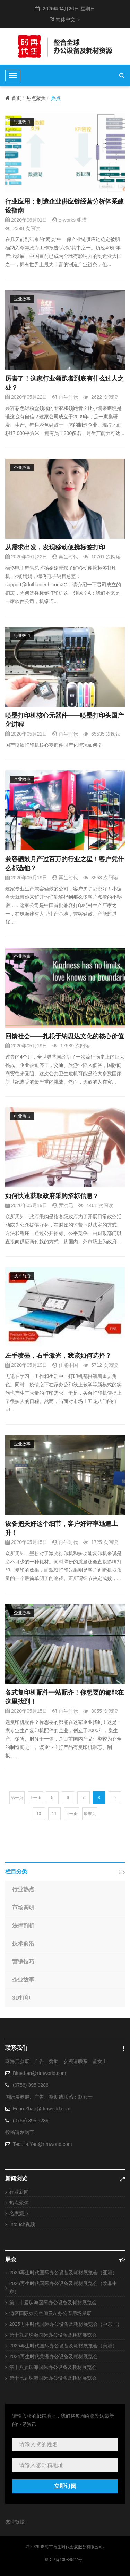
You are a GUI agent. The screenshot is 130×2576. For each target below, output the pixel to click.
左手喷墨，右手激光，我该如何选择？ (58, 1355)
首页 (13, 98)
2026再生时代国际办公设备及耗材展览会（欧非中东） (63, 2287)
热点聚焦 (36, 98)
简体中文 (65, 19)
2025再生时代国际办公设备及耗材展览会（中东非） (65, 2324)
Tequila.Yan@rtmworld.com (42, 2144)
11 (54, 1813)
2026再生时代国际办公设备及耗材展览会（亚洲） (63, 2272)
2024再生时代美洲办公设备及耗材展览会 (53, 2356)
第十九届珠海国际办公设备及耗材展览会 (53, 2335)
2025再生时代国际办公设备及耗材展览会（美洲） (63, 2345)
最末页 (90, 1813)
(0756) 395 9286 (31, 2085)
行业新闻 (19, 2192)
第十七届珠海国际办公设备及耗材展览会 (53, 2378)
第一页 (17, 1797)
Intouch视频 (22, 2224)
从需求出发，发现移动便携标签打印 (55, 547)
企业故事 (22, 298)
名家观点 (19, 2213)
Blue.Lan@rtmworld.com (39, 2073)
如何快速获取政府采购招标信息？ (52, 1195)
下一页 (71, 1813)
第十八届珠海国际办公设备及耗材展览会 (53, 2367)
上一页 (35, 1797)
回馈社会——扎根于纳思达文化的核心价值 (64, 1036)
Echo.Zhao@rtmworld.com (41, 2108)
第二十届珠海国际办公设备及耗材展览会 (53, 2302)
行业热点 (22, 121)
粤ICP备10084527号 (63, 2559)
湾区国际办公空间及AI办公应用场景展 (50, 2313)
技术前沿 (22, 1276)
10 (38, 1813)
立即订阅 (65, 2486)
